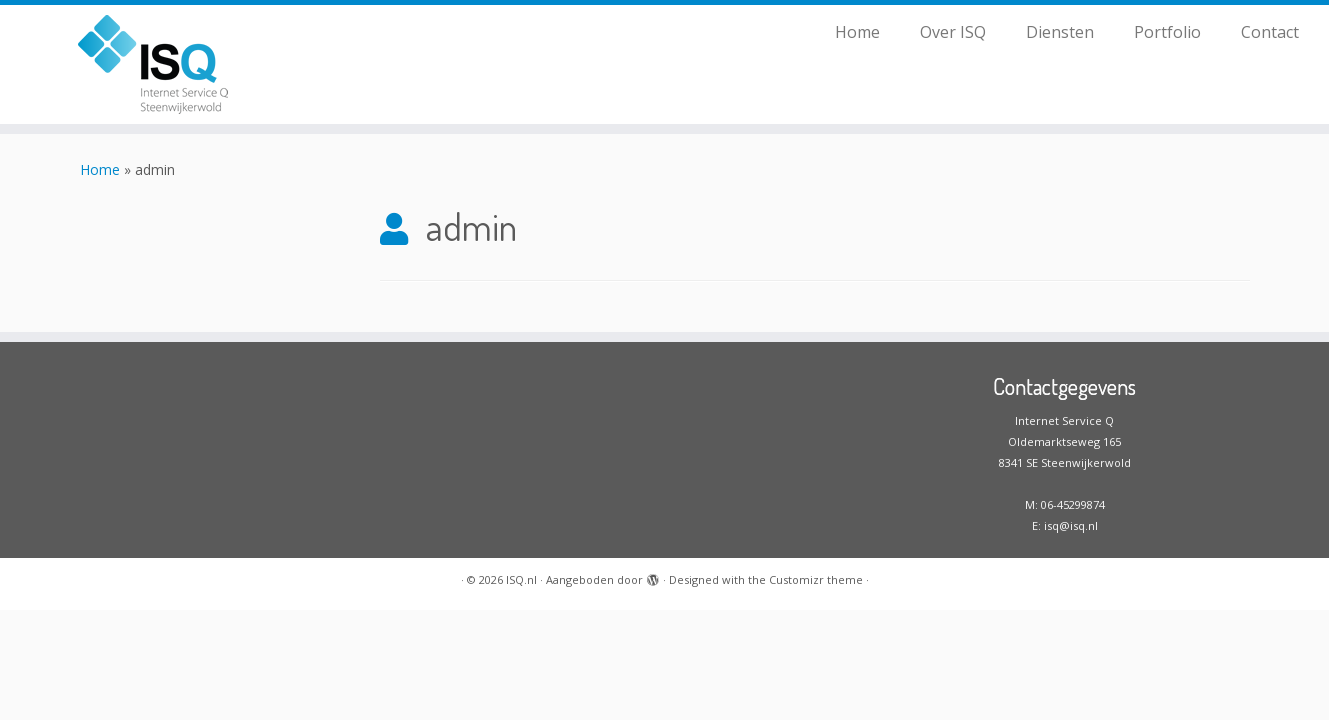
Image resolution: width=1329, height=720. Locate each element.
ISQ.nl (521, 579)
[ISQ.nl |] (153, 64)
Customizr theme (816, 579)
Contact (1270, 32)
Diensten (1060, 32)
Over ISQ (953, 32)
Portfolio (1167, 32)
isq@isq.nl (1071, 525)
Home (857, 32)
